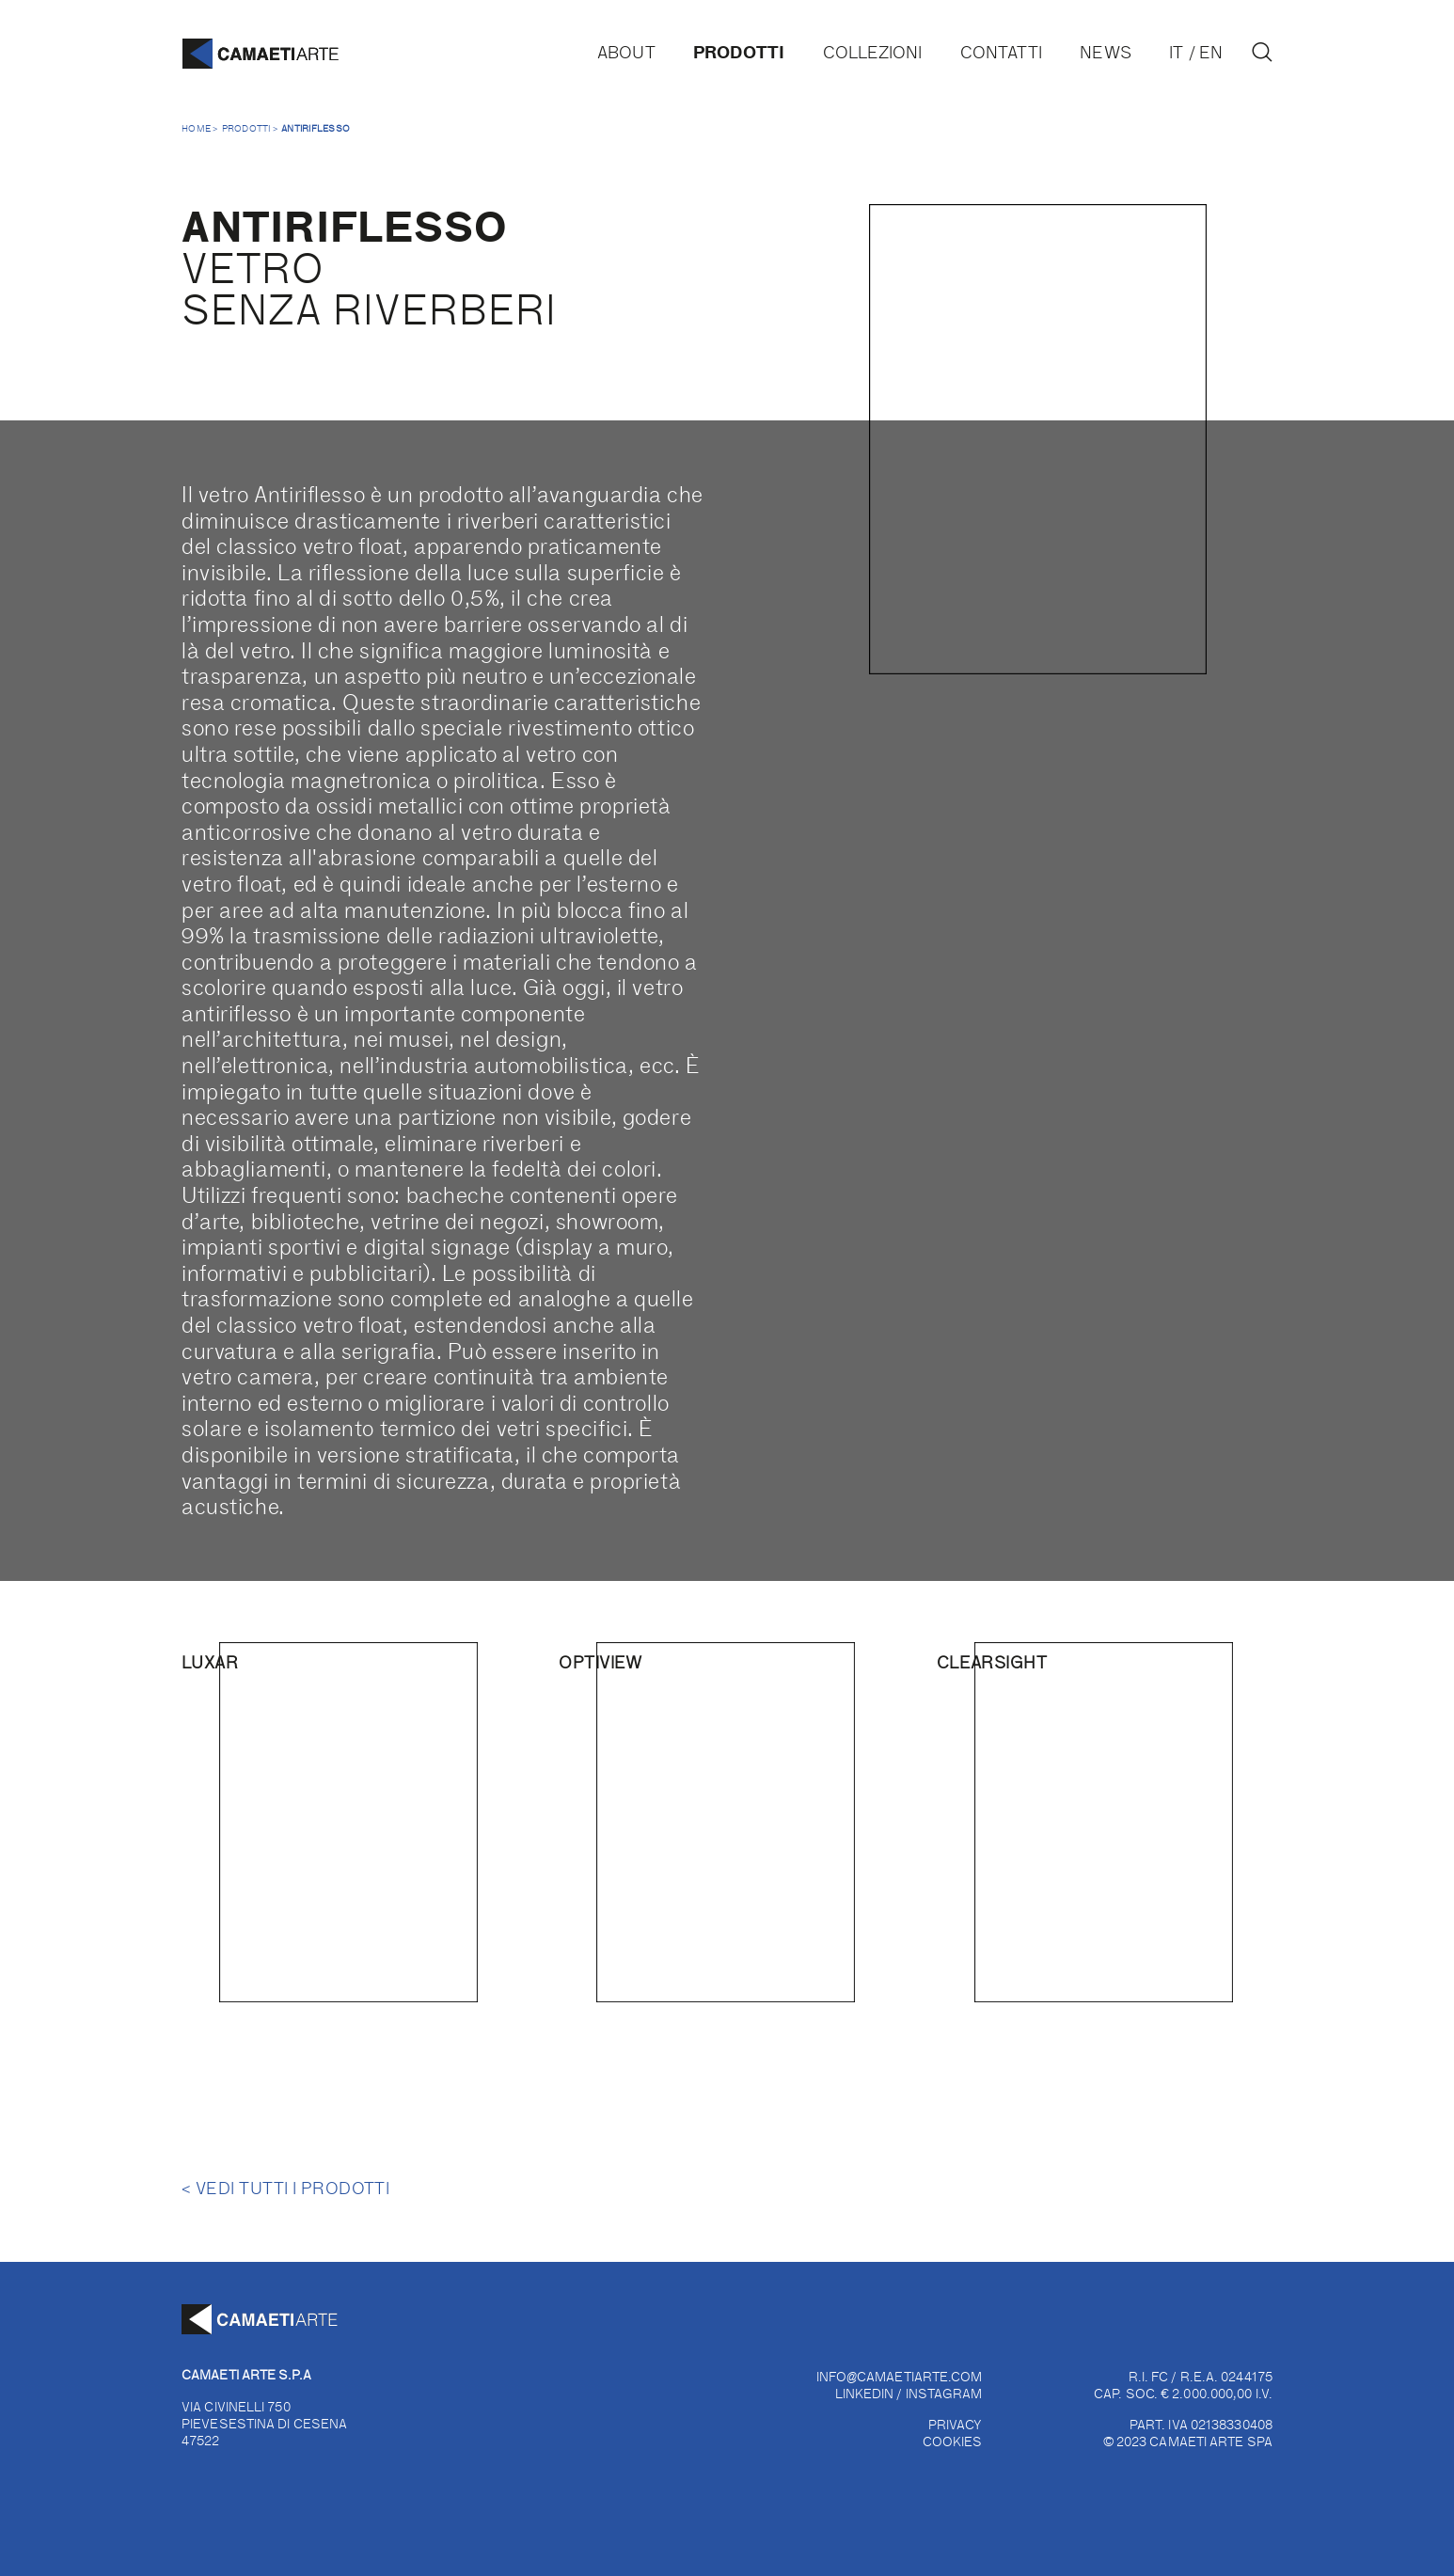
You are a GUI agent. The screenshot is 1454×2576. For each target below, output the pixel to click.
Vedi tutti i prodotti (285, 2187)
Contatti (1001, 51)
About (626, 51)
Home (196, 127)
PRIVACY (955, 2424)
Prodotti (738, 51)
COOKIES (953, 2441)
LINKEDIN (864, 2393)
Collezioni (873, 51)
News (1105, 51)
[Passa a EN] (1215, 51)
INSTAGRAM (944, 2393)
